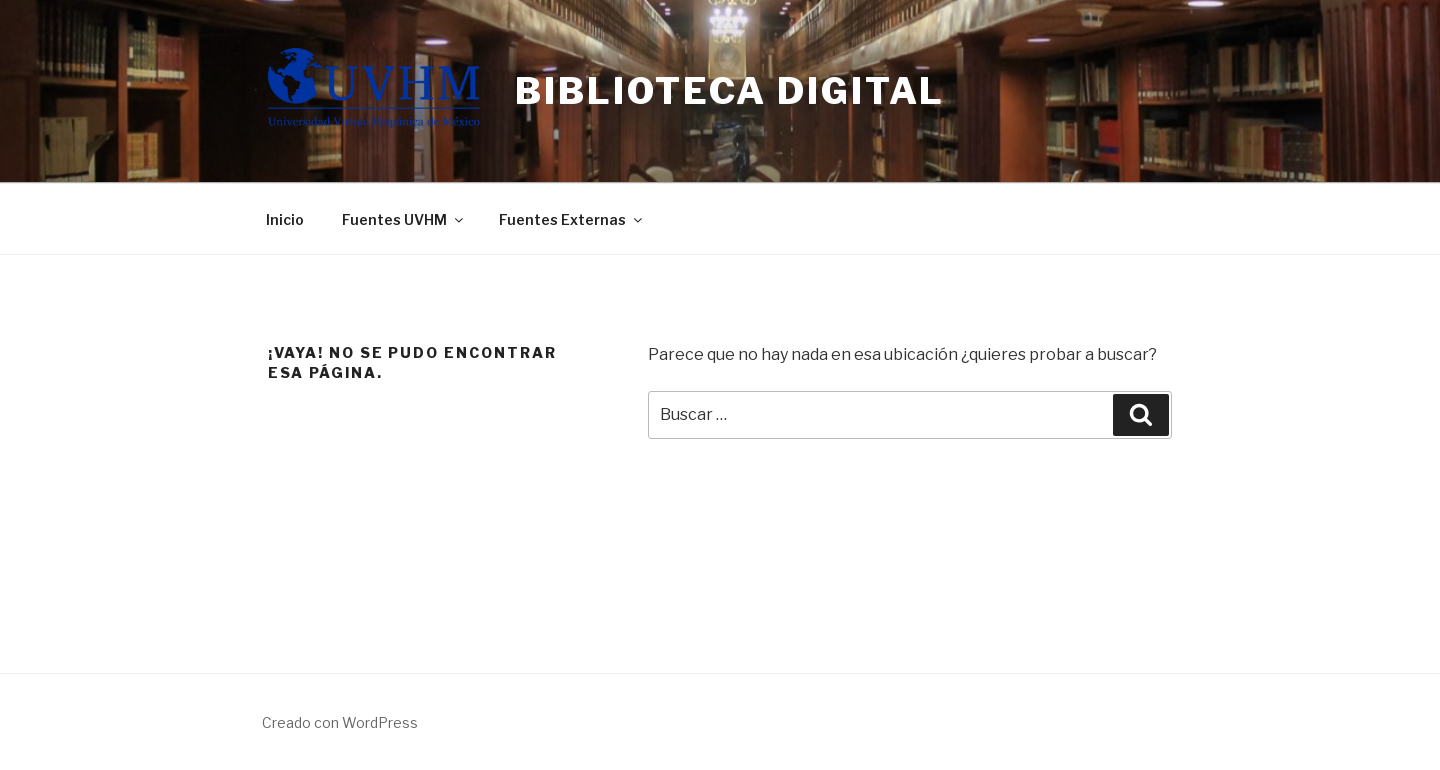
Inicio (285, 219)
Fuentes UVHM (404, 219)
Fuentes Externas (572, 219)
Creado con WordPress (340, 722)
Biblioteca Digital (730, 91)
